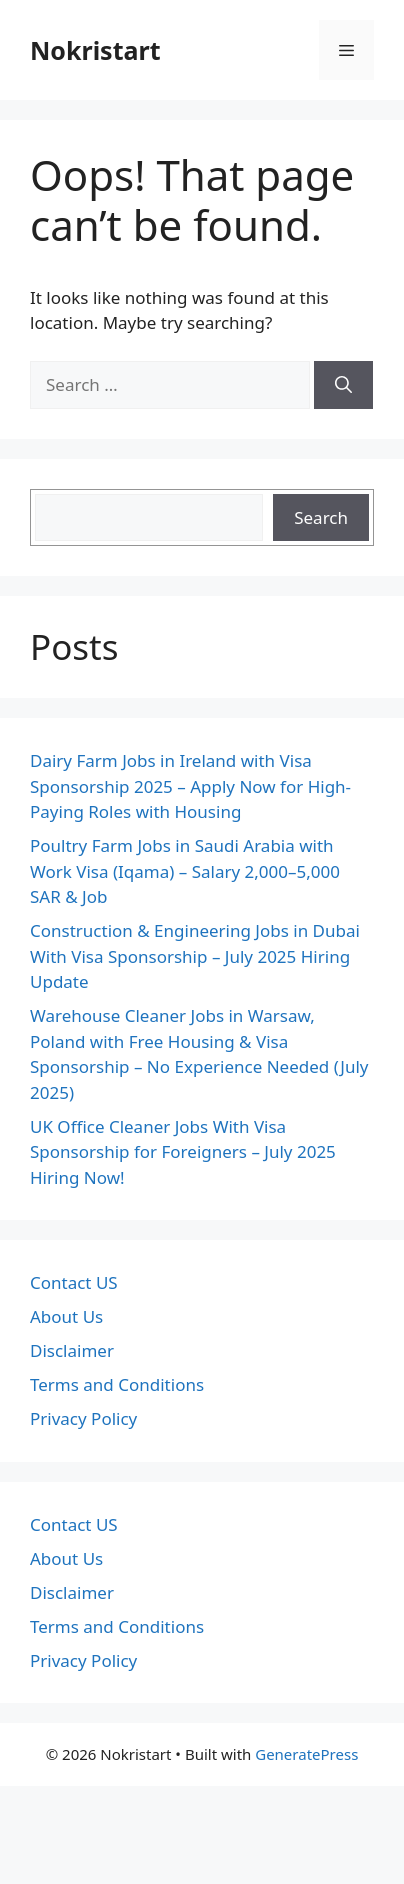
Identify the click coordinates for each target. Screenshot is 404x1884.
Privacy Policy (83, 1418)
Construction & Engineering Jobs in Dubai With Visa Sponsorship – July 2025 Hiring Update (195, 956)
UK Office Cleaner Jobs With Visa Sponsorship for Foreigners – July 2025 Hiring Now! (183, 1152)
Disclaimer (72, 1350)
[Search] (343, 385)
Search (321, 517)
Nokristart (95, 50)
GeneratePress (306, 1754)
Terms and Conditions (117, 1384)
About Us (66, 1316)
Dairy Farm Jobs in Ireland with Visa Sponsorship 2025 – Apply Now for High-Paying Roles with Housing (190, 786)
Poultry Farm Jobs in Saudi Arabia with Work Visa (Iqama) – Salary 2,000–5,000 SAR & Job (185, 871)
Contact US (74, 1282)
